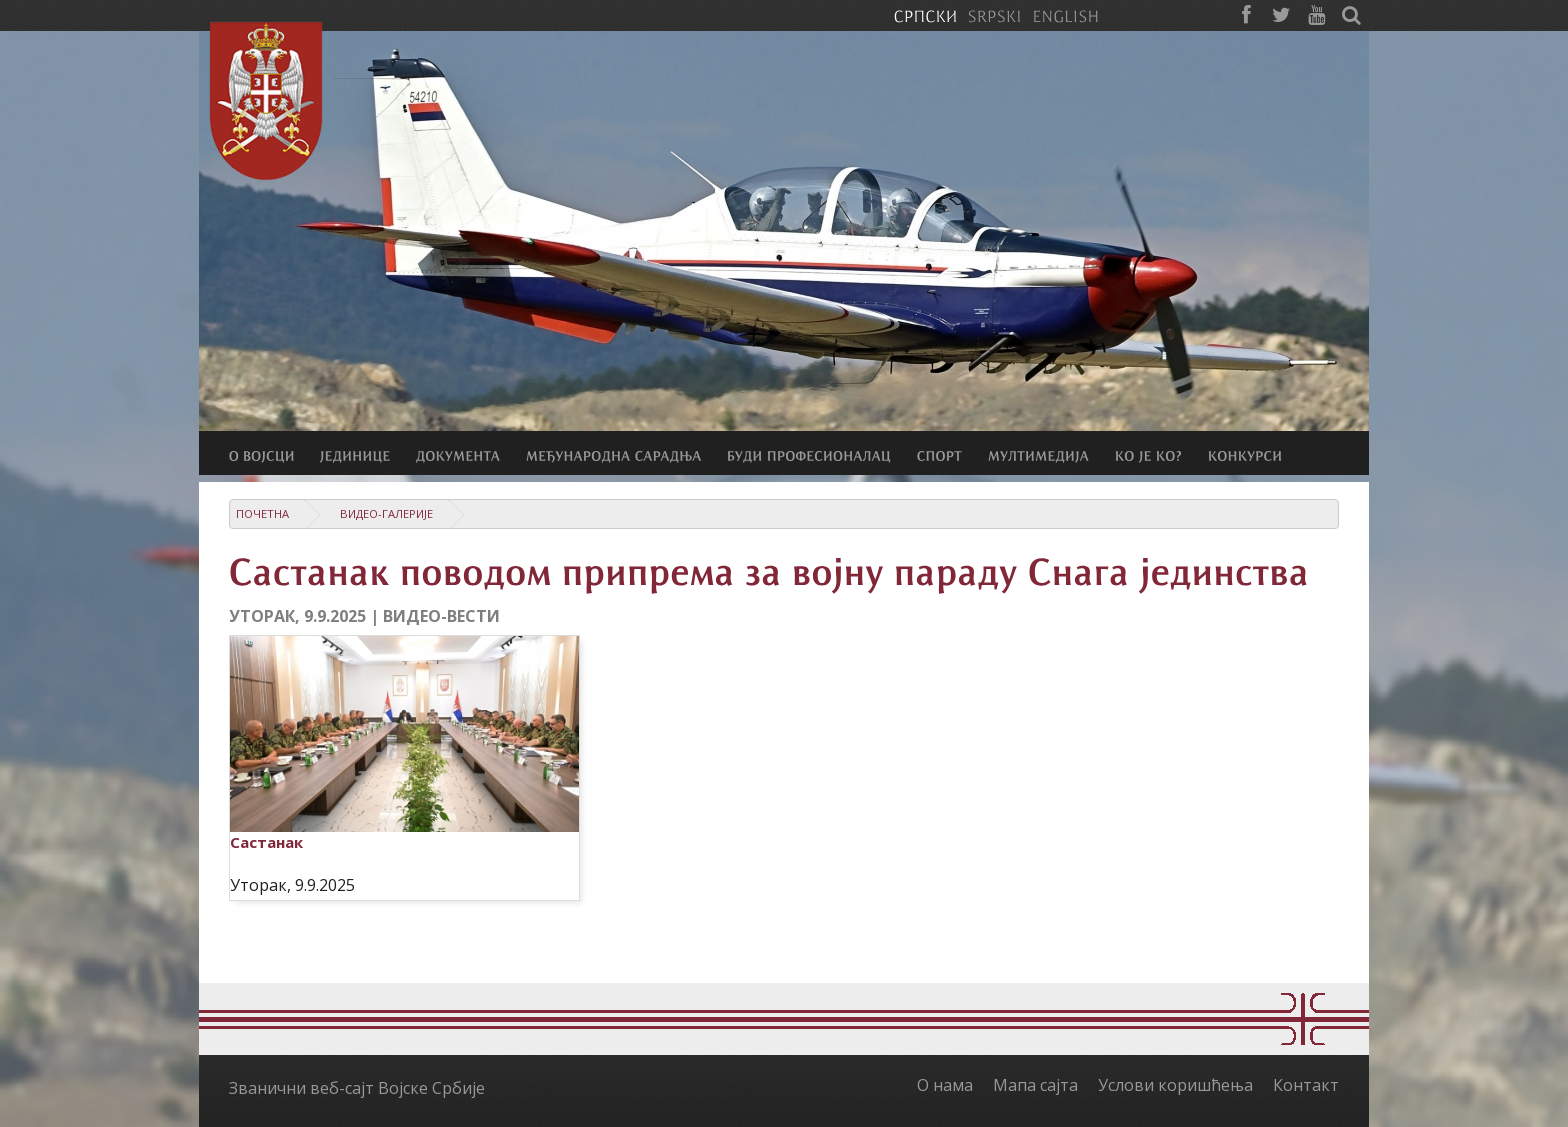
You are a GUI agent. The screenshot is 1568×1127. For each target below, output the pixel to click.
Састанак (266, 842)
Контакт (1306, 1085)
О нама (945, 1085)
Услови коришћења (1175, 1085)
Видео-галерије (386, 513)
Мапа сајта (1035, 1085)
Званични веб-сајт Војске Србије (357, 1088)
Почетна (262, 513)
